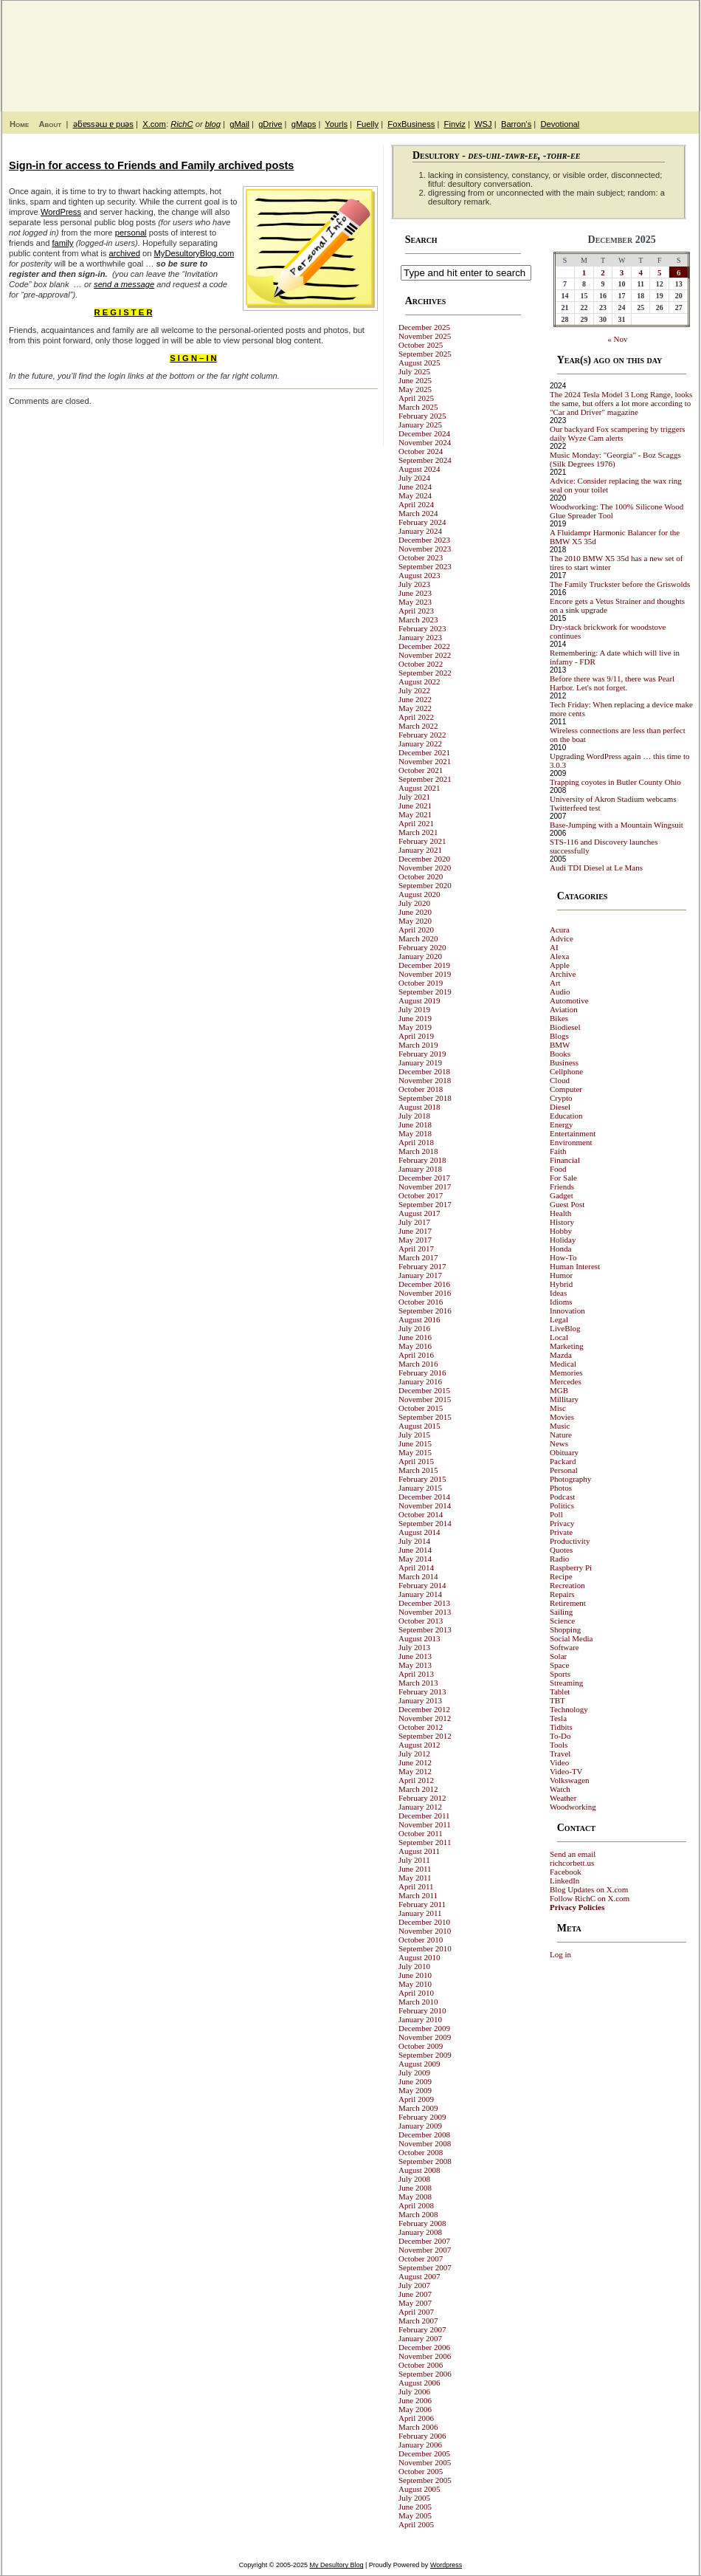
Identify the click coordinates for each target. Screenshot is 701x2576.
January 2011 (420, 1913)
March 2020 (418, 938)
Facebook (565, 1871)
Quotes (561, 1549)
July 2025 (414, 371)
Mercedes (565, 1381)
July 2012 (414, 1753)
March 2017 (418, 1257)
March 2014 (418, 1576)
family (62, 242)
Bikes (559, 1018)
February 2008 (422, 2223)
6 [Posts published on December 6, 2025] (679, 272)
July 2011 (414, 1859)
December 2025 (424, 327)
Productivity (570, 1540)
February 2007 (422, 2329)
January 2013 (420, 1700)
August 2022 (419, 681)
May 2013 (415, 1664)
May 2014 (415, 1558)
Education (566, 1115)
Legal (559, 1319)
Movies (562, 1416)
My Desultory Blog (556, 48)
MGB (559, 1390)
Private (561, 1532)
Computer (566, 1089)
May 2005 (415, 2515)
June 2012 (415, 1762)
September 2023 (425, 566)
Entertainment (572, 1133)
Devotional (559, 124)
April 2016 (416, 1354)
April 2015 (416, 1461)
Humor (561, 1275)
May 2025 (415, 389)
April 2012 (416, 1780)
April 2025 (416, 398)
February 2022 (422, 734)
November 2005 (424, 2462)
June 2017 (415, 1230)
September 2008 (425, 2161)
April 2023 (416, 610)
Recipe (561, 1576)
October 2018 (420, 1089)
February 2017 (422, 1266)
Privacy (562, 1523)
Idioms (561, 1301)
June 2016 (415, 1337)
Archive (563, 973)
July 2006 (414, 2391)
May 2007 (415, 2302)
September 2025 (425, 353)
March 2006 (418, 2426)
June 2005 (415, 2506)
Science (562, 1620)
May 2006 (415, 2409)
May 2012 (415, 1771)
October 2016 (420, 1301)
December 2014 (424, 1496)
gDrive (270, 124)
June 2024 (415, 486)
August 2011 (419, 1851)
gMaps (304, 124)
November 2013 (424, 1611)
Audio (560, 991)
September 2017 (425, 1204)
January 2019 (420, 1062)
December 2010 (424, 1921)
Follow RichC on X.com (589, 1898)
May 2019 (415, 1027)
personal (131, 232)
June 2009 (415, 2081)
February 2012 (422, 1797)
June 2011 (415, 1868)
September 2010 (425, 1948)
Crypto (561, 1097)
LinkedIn (564, 1880)
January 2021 (420, 849)
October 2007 (420, 2258)
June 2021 (415, 805)
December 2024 (424, 433)
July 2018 (414, 1115)
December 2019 (424, 965)
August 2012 (419, 1744)
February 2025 (422, 415)
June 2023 (415, 592)
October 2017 (420, 1195)
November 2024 (424, 442)
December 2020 (424, 858)
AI (554, 947)
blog (213, 124)
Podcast (562, 1496)
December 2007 (424, 2240)
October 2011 (420, 1833)
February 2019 (422, 1053)
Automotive (569, 1000)
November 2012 (424, 1718)
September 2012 (425, 1735)
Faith (558, 1151)
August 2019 (419, 1000)
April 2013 (416, 1673)
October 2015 (420, 1408)
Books (560, 1053)
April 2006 (416, 2418)
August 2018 (419, 1106)
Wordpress (446, 2565)
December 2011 (424, 1815)
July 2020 (414, 903)
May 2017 (415, 1239)
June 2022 (415, 699)
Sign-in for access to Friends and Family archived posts (151, 165)
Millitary (564, 1399)
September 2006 (425, 2373)
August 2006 (419, 2382)
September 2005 (425, 2480)
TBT (557, 1700)
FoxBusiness (411, 124)
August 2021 (419, 787)
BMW (560, 1044)
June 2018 (415, 1124)
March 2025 (418, 406)
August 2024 (419, 468)
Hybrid (561, 1284)
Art (555, 982)
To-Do (560, 1735)
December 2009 (424, 2028)
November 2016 (424, 1292)
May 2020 (415, 920)
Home (19, 124)
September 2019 (425, 991)
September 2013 (425, 1629)
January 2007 (420, 2338)
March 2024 (418, 513)
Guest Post (567, 1204)
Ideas (558, 1292)
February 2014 (422, 1585)
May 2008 (415, 2196)
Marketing (567, 1346)
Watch (560, 1789)
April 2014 (416, 1567)
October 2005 (420, 2471)
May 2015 (415, 1452)
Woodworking (573, 1806)
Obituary (564, 1452)
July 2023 (414, 584)
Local (559, 1337)
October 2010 (420, 1939)
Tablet (560, 1691)
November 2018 (424, 1080)
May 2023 (415, 601)
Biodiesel (565, 1027)
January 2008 (420, 2232)
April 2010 (416, 1992)
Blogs (559, 1035)
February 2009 (422, 2116)
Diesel (560, 1106)
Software (564, 1647)
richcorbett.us (572, 1862)
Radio (559, 1558)
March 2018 (418, 1151)
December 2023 (424, 539)
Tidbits (561, 1727)
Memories (566, 1372)
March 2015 (418, 1470)
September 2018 (425, 1097)
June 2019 (415, 1018)
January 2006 (420, 2444)
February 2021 (422, 841)
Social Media (571, 1638)
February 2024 (422, 522)
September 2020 (425, 885)
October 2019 (420, 982)
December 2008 (424, 2134)
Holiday (563, 1239)
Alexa (559, 956)
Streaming (566, 1682)
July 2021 (414, 796)
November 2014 (424, 1505)
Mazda (561, 1354)
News (559, 1443)
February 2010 (422, 2010)
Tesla (558, 1718)
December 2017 (424, 1177)
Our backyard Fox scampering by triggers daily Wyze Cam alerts (618, 433)
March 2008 (418, 2214)
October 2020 (420, 876)
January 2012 (420, 1806)
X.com (154, 124)
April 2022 (416, 716)
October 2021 (420, 770)
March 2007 (418, 2320)
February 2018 (422, 1159)
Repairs (562, 1594)
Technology (569, 1709)
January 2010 (420, 2019)
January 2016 (420, 1381)
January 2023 (420, 637)
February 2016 (422, 1372)
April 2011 (416, 1886)
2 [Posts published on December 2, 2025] (603, 272)
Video (559, 1762)
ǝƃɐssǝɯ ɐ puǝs (103, 124)
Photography (570, 1478)
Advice (561, 938)
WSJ (483, 124)
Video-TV (566, 1771)
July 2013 (414, 1647)
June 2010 (415, 1975)
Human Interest (575, 1266)
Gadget (561, 1195)
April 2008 (416, 2205)
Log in (560, 1954)
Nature (561, 1434)
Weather (563, 1797)
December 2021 (424, 752)
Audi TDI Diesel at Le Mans (596, 867)
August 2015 (419, 1425)
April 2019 (416, 1035)
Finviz (455, 124)
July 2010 (414, 1966)
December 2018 (424, 1071)
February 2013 (422, 1691)
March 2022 (418, 725)
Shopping (565, 1629)
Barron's (516, 124)
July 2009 (414, 2072)
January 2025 (420, 424)
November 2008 (424, 2143)
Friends (562, 1186)
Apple (560, 965)
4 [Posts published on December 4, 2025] (640, 272)
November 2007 (424, 2249)
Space (559, 1664)
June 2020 (415, 911)
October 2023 (420, 557)
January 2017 (420, 1275)
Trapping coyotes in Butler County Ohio (615, 781)
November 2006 (424, 2356)
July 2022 (414, 690)
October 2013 (420, 1620)
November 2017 (424, 1186)
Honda (560, 1248)
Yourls (336, 124)
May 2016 (415, 1346)
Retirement (568, 1602)
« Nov (617, 338)
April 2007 (416, 2311)
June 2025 (415, 380)
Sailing (561, 1611)
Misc (558, 1408)
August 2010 (419, 1957)
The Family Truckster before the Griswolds (620, 584)
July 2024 (414, 477)
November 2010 (424, 1930)
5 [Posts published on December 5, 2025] (659, 272)
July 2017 (414, 1221)
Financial (565, 1159)
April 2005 (416, 2524)
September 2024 (425, 460)
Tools (558, 1744)
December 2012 (424, 1709)
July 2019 (414, 1009)
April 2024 (416, 504)
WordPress (61, 211)
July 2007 (414, 2285)
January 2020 (420, 956)
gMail (239, 124)
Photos (561, 1487)
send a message (124, 284)
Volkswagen (570, 1780)
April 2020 (416, 929)
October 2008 (420, 2152)
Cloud (560, 1080)
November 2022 (424, 654)
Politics (562, 1505)
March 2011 (418, 1895)
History (562, 1221)
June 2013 (415, 1656)
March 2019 (418, 1044)
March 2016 (418, 1363)
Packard (563, 1461)
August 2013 (419, 1638)
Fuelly (367, 124)
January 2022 (420, 743)
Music (560, 1425)
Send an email (572, 1853)
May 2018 (415, 1133)
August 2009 (419, 2063)
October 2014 (420, 1514)
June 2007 (415, 2294)
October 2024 (420, 451)
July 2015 (414, 1434)
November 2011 (424, 1824)
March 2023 (418, 619)
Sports (560, 1673)
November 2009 (424, 2037)
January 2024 (420, 530)
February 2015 (422, 1478)
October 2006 (420, 2364)
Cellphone (566, 1071)
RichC (181, 124)
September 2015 (425, 1416)
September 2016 (425, 1310)
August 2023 (419, 575)
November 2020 (424, 867)
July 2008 (414, 2178)
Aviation (564, 1009)
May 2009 (415, 2090)
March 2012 (418, 1789)
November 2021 (424, 761)
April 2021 (416, 823)
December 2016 (424, 1284)
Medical (563, 1363)
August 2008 (419, 2169)
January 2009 (420, 2125)
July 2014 (414, 1540)
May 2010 (415, 1983)
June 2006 (415, 2400)
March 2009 (418, 2107)
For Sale (563, 1177)
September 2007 (425, 2267)
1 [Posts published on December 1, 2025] (584, 272)
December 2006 (424, 2347)
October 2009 (420, 2045)
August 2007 (419, 2276)
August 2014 (419, 1532)
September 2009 (425, 2054)
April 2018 (416, 1142)
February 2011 (422, 1904)
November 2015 (424, 1399)
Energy (561, 1124)
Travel (560, 1753)
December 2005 (424, 2453)
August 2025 (419, 362)
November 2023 (424, 548)
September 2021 (425, 778)
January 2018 (420, 1168)
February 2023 (422, 628)
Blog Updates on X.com (589, 1889)
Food (558, 1168)
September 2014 (425, 1523)
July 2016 (414, 1328)
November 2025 (424, 336)
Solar (558, 1656)
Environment (571, 1142)
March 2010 (418, 2001)
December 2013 (424, 1602)
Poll (556, 1514)
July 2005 (414, 2497)
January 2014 (420, 1594)
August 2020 (419, 894)
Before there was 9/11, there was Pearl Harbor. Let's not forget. (612, 683)
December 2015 (424, 1390)
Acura (560, 929)
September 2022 (425, 672)
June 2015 (415, 1443)
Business (564, 1062)
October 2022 (420, 663)
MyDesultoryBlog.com (194, 253)
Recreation (567, 1585)
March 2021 (418, 832)
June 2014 (415, 1549)
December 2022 (424, 646)
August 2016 (419, 1319)
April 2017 (416, 1248)
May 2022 (415, 708)
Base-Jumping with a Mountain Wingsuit (616, 824)
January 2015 (420, 1487)
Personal (564, 1470)
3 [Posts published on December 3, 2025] (622, 272)
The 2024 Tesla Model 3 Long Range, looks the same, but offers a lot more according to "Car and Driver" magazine (621, 403)
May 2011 (415, 1877)
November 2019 (424, 973)
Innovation (567, 1310)
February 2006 (422, 2435)
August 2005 (419, 2488)
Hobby (561, 1230)
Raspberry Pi (571, 1567)
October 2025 (420, 344)
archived (124, 253)
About (49, 124)
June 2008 (415, 2187)
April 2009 (416, 2099)
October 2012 (420, 1727)
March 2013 (418, 1682)
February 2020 (422, 947)
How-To (563, 1257)
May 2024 (415, 495)
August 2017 (419, 1213)
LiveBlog (565, 1328)
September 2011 (424, 1842)
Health (560, 1213)
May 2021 (415, 814)
